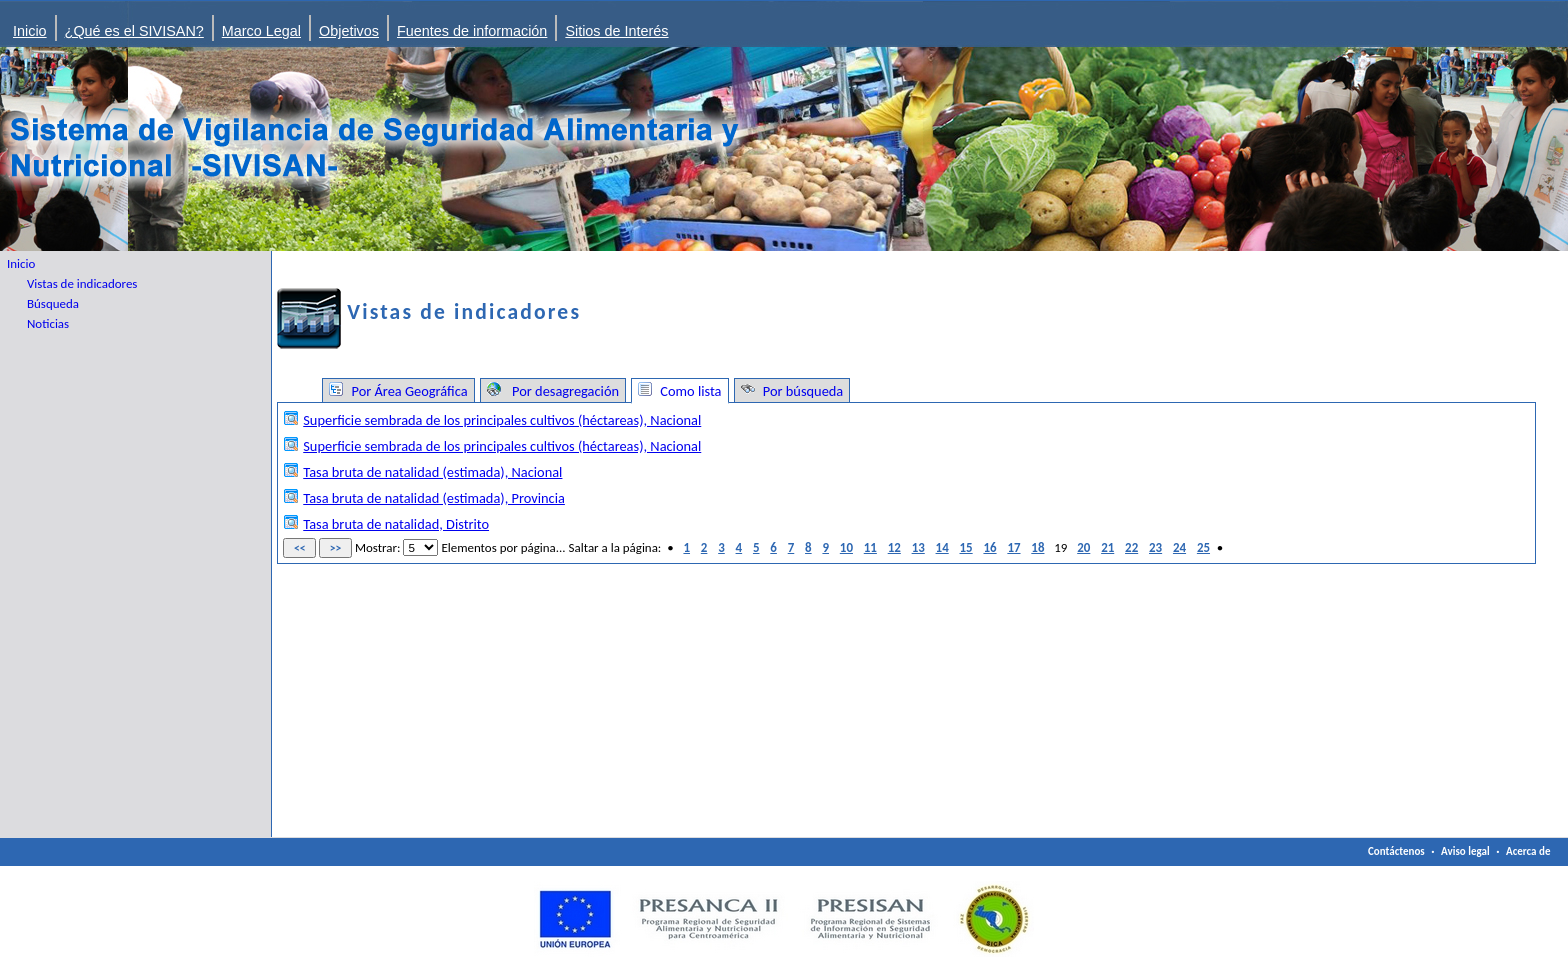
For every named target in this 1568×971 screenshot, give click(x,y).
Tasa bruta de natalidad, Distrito (396, 524)
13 (918, 547)
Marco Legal (261, 31)
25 (1203, 547)
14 (942, 547)
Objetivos (349, 31)
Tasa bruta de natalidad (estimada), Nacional (432, 472)
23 (1155, 547)
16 (989, 547)
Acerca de (1528, 851)
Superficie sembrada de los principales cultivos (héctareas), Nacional (502, 420)
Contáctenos (1396, 851)
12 (894, 547)
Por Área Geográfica (407, 391)
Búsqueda (53, 303)
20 (1083, 547)
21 (1107, 547)
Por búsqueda (802, 391)
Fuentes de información (472, 31)
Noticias (48, 323)
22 (1131, 547)
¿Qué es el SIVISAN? (134, 31)
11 (870, 547)
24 (1179, 547)
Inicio (30, 31)
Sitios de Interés (616, 31)
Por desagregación (562, 391)
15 (966, 547)
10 (846, 547)
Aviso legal (1465, 851)
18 (1037, 547)
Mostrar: (378, 547)
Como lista (689, 391)
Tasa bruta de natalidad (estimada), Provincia (434, 498)
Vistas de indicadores (82, 283)
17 (1013, 547)
